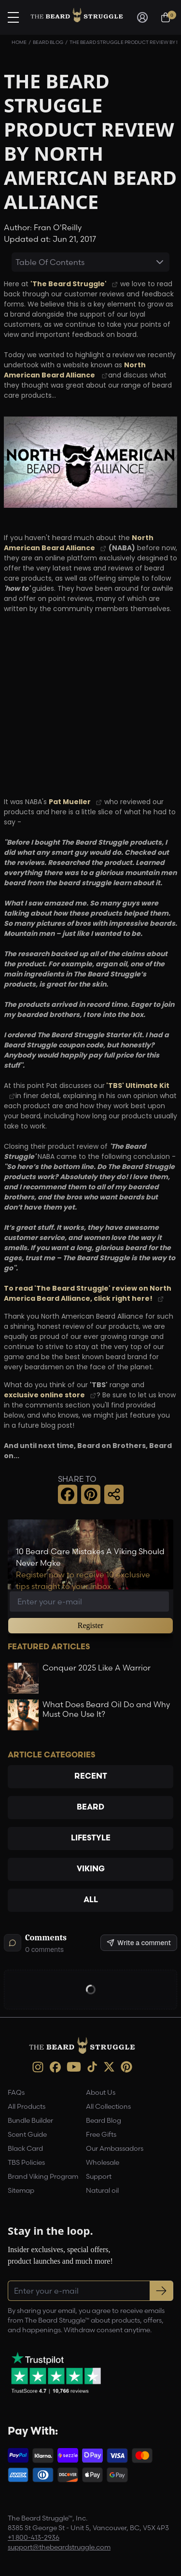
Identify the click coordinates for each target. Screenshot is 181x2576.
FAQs (16, 2092)
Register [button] (90, 1625)
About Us (100, 2092)
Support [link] (98, 2176)
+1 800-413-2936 (33, 2537)
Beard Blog (48, 42)
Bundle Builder (30, 2120)
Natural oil (102, 2190)
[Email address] (89, 1601)
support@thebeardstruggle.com (59, 2547)
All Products (26, 2106)
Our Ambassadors (114, 2148)
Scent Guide (27, 2134)
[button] (67, 1494)
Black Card (25, 2148)
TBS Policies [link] (26, 2162)
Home (19, 42)
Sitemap (21, 2190)
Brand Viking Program (43, 2176)
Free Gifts (101, 2134)
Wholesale (102, 2162)
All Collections (108, 2106)
